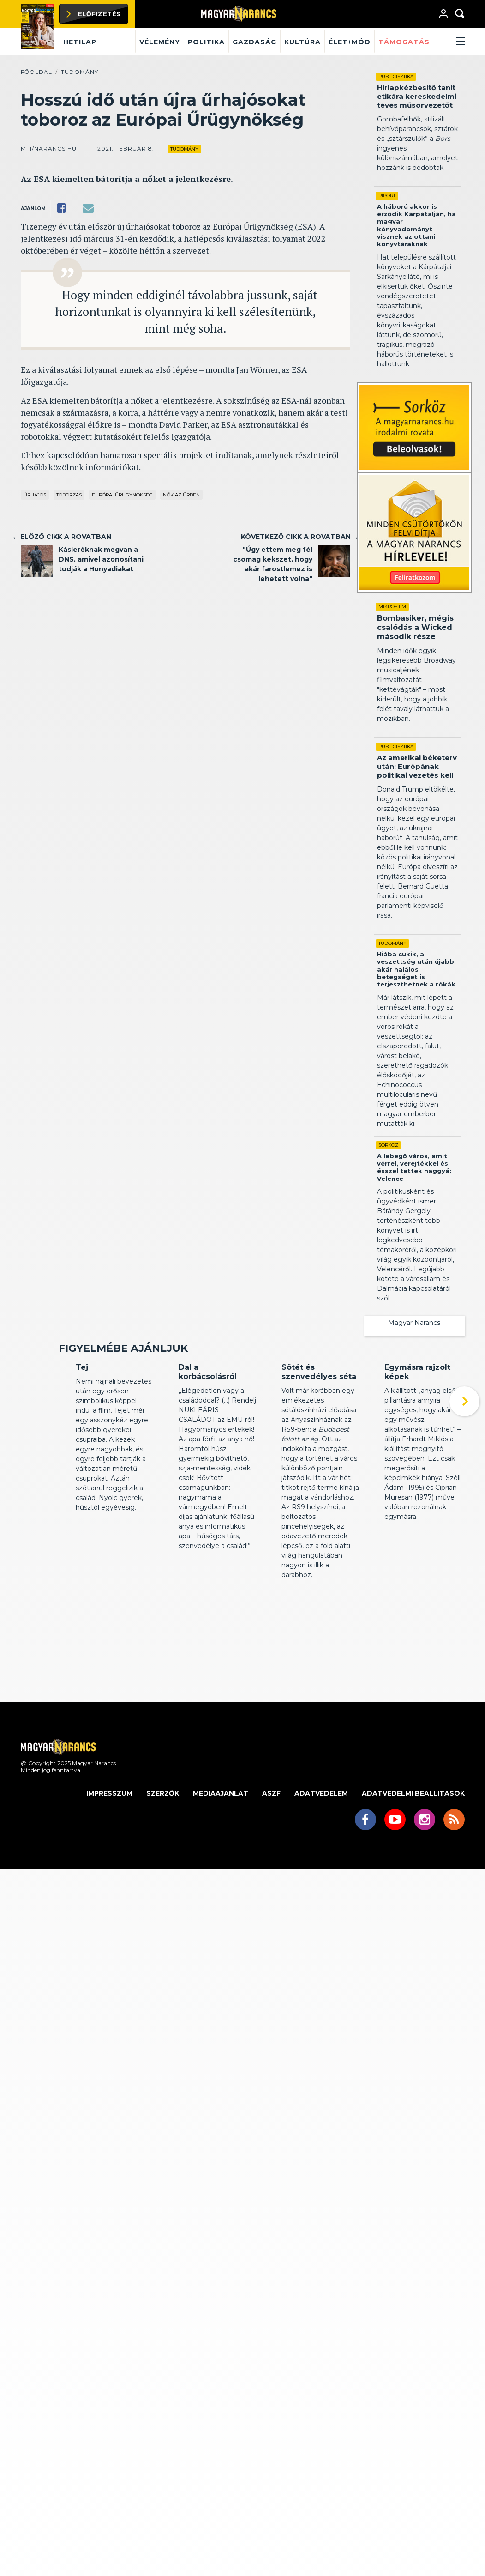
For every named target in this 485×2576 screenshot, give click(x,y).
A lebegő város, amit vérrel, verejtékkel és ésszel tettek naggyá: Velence (414, 1167)
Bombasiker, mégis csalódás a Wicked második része (415, 627)
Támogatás (404, 42)
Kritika (85, 1407)
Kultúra (302, 42)
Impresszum (109, 1850)
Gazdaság (254, 42)
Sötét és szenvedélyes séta (318, 1429)
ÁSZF (271, 1850)
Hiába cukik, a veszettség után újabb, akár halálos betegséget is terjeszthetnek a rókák (416, 969)
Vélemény (159, 42)
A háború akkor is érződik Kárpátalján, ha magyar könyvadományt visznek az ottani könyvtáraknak (416, 225)
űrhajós (35, 495)
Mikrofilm (392, 607)
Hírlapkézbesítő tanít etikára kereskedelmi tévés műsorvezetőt (416, 96)
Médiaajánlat (220, 1850)
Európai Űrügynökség (122, 495)
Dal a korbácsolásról (208, 1429)
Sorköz (388, 1145)
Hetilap (79, 42)
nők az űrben (181, 495)
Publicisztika (395, 76)
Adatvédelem (321, 1850)
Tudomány (79, 71)
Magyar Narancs (414, 1322)
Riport (386, 196)
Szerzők (162, 1850)
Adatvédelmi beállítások (413, 1850)
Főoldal (36, 71)
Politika (206, 42)
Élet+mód (350, 42)
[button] (449, 42)
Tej (82, 1424)
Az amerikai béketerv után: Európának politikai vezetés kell (417, 766)
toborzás (69, 495)
